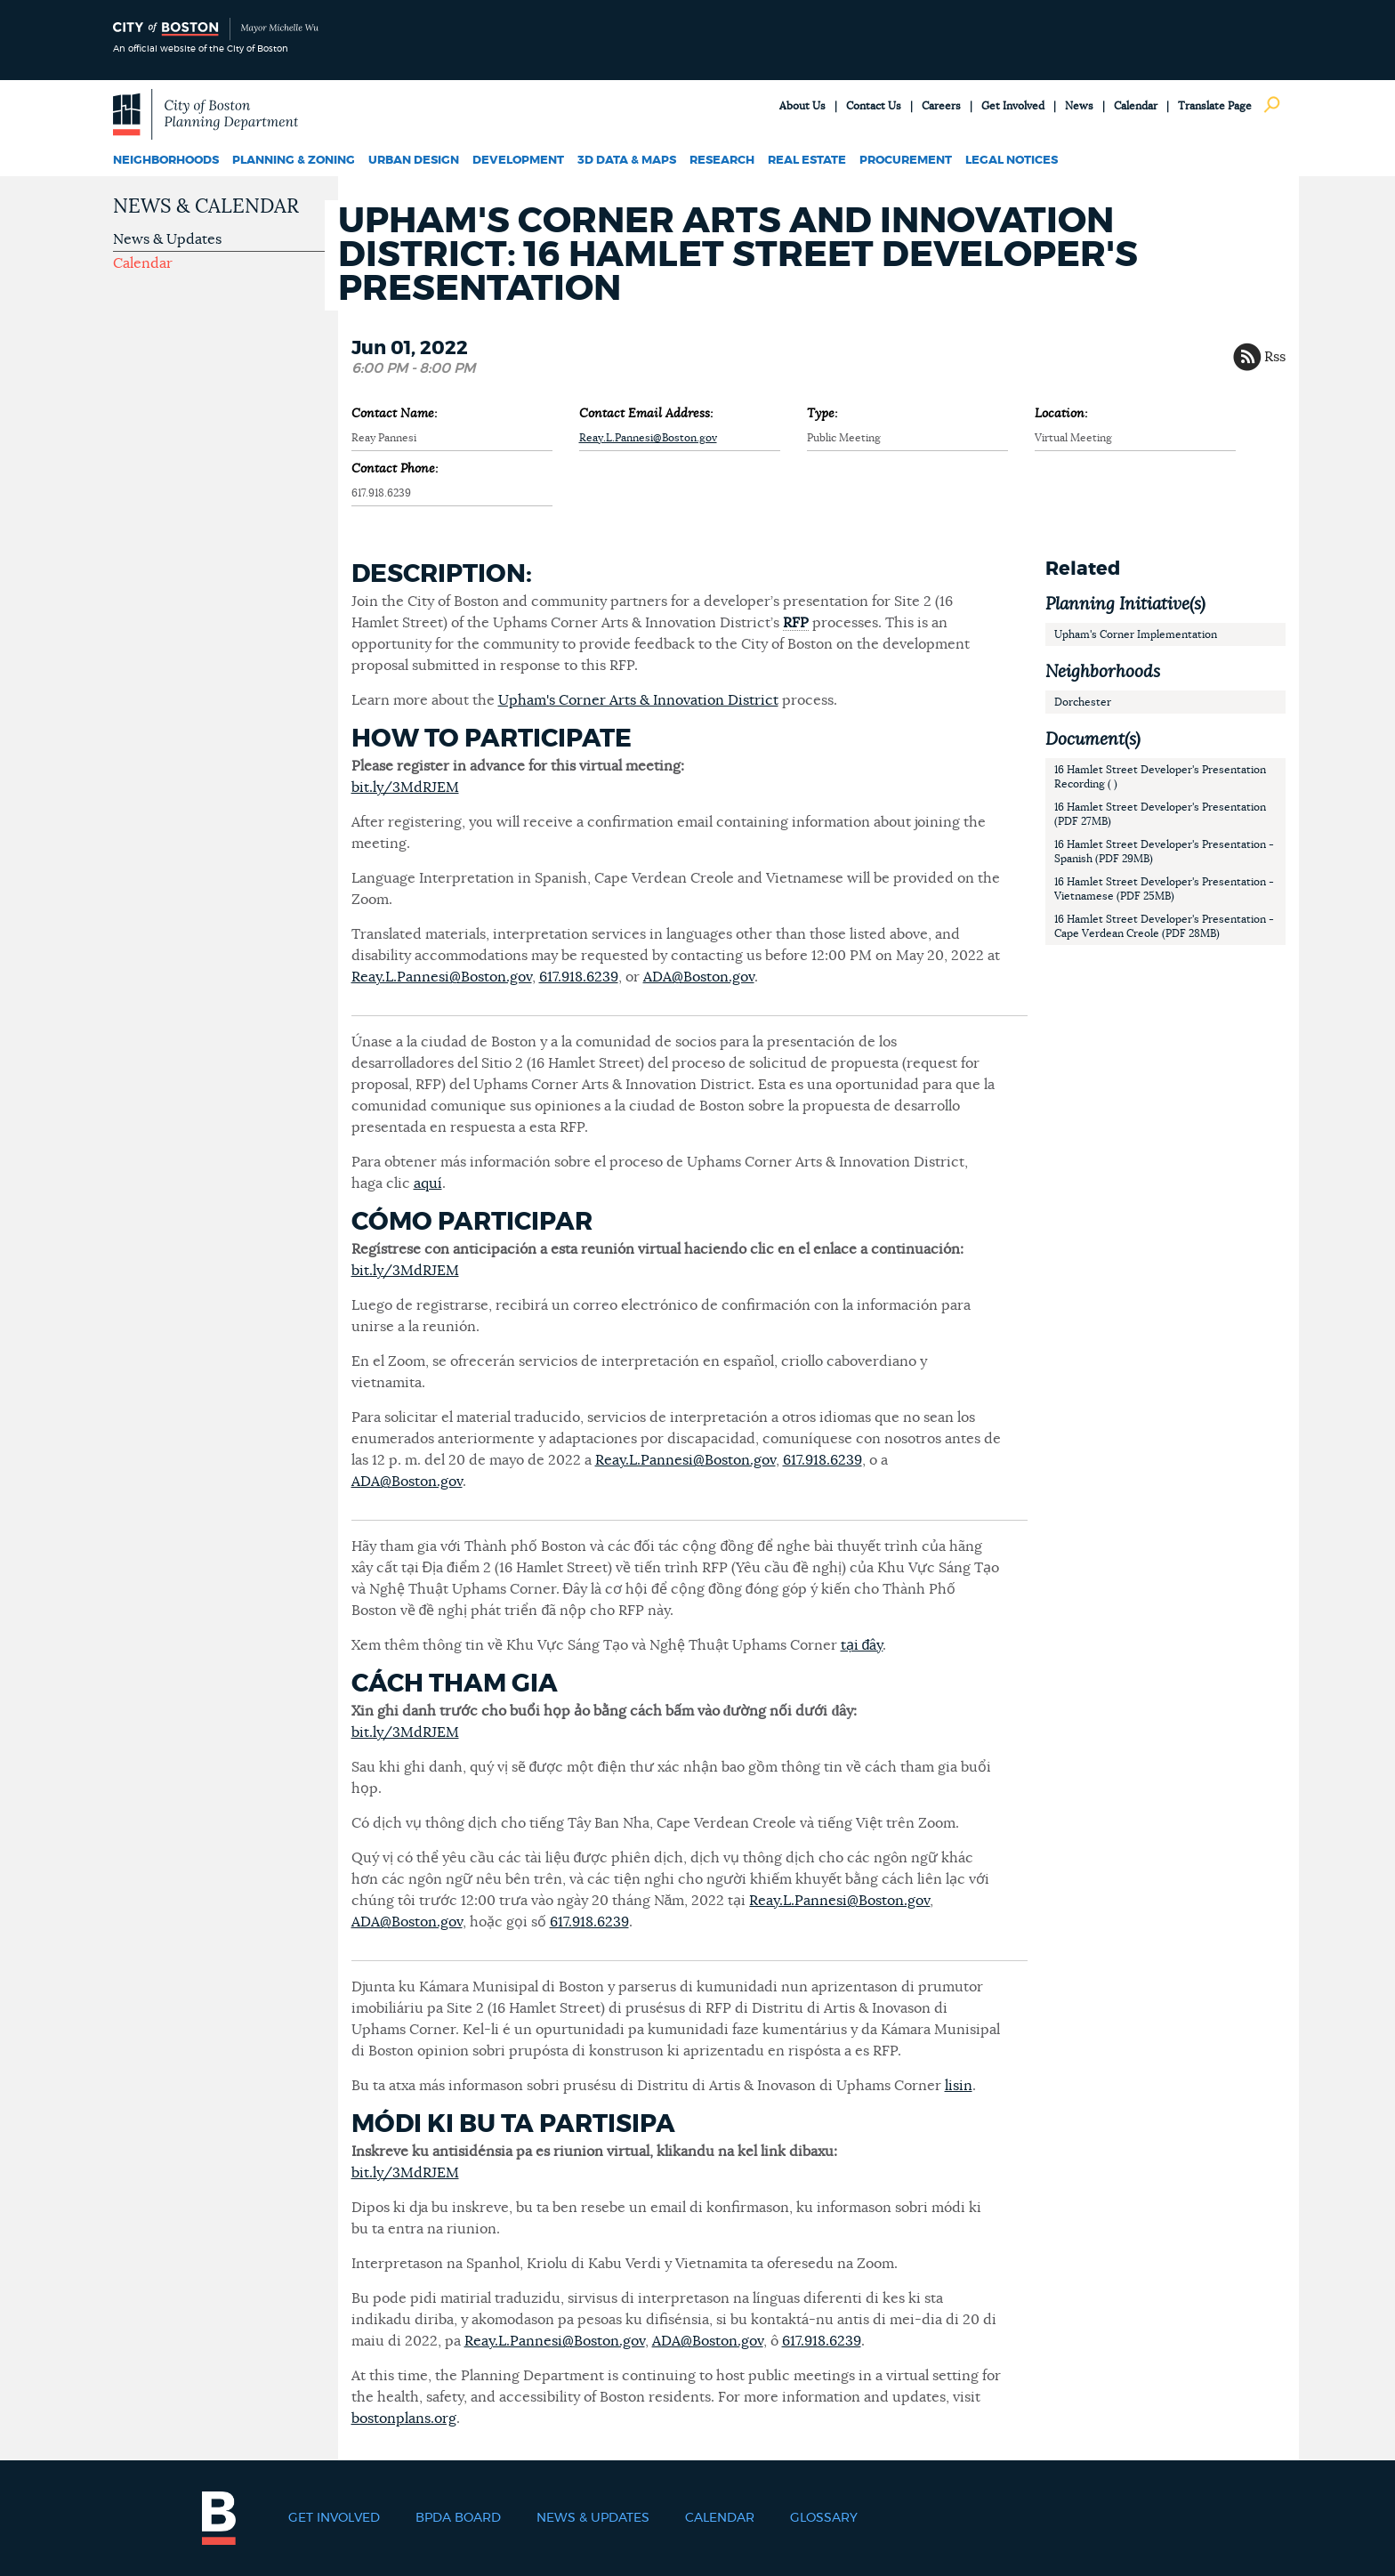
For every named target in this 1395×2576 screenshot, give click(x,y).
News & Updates (167, 239)
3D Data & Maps (626, 160)
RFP (796, 623)
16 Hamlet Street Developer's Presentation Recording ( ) (1160, 776)
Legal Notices (1011, 160)
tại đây (862, 1645)
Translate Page (1215, 106)
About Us (802, 106)
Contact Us (873, 106)
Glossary (824, 2518)
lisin (958, 2086)
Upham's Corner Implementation (1135, 634)
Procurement (905, 160)
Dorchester (1082, 702)
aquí (428, 1183)
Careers (941, 106)
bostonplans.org (403, 2418)
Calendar (1135, 106)
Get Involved (1012, 106)
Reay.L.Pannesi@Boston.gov (648, 437)
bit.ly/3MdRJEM (405, 787)
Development (518, 160)
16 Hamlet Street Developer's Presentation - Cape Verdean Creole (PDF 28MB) (1164, 926)
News (1079, 106)
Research (721, 160)
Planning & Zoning (293, 160)
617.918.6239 (578, 977)
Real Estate (807, 160)
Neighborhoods (166, 160)
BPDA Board (458, 2518)
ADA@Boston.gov (698, 977)
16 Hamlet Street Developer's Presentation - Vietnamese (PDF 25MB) (1164, 888)
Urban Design (413, 160)
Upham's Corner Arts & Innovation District (638, 700)
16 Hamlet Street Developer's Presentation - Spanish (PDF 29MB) (1164, 851)
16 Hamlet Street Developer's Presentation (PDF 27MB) (1160, 814)
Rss (1275, 357)
